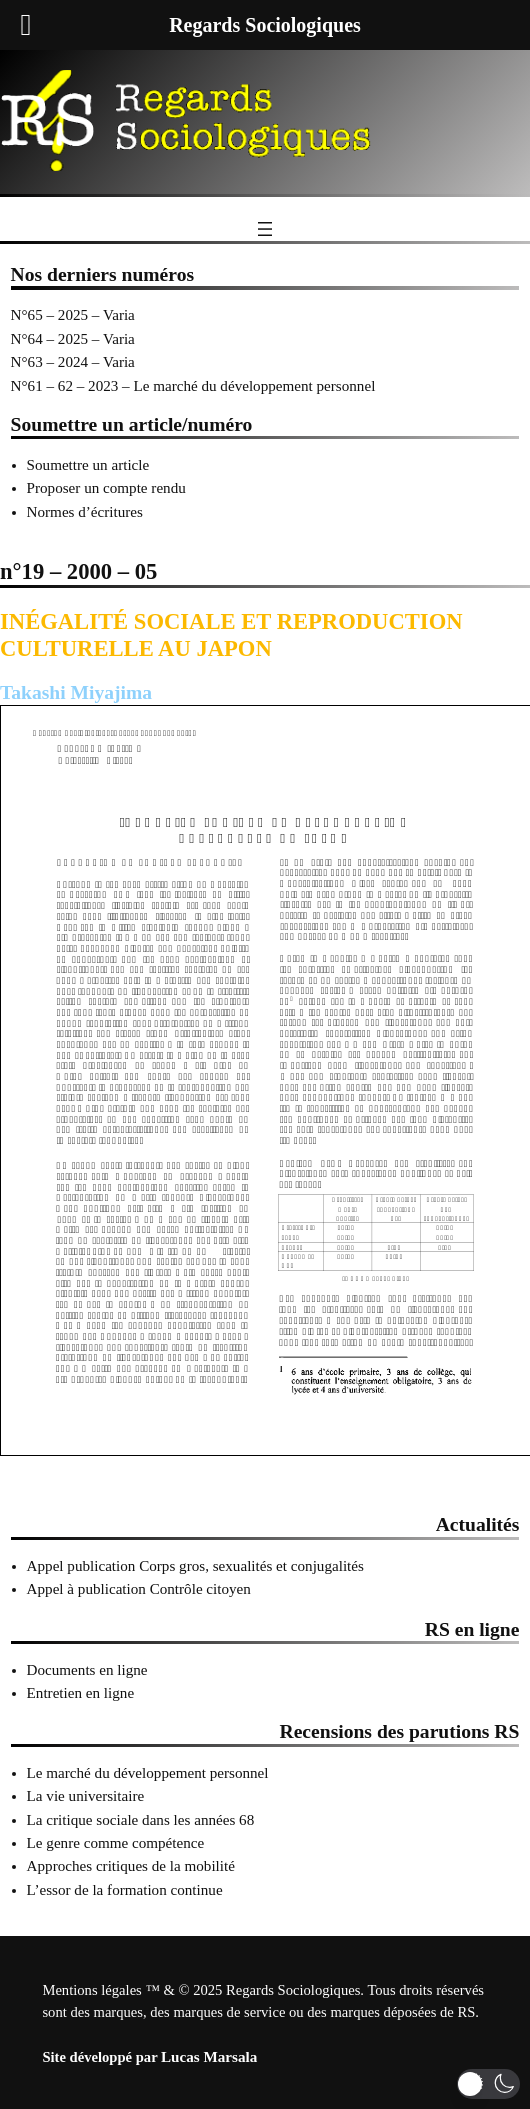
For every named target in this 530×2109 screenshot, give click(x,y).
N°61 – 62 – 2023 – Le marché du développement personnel (193, 386)
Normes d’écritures (85, 512)
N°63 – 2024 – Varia (73, 362)
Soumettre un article (88, 465)
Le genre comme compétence (116, 1843)
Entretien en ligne (81, 1693)
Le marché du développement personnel (148, 1773)
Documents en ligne (87, 1670)
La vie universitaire (86, 1796)
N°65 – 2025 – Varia (73, 315)
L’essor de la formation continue (125, 1890)
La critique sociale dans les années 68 (141, 1820)
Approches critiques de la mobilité (131, 1866)
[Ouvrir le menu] (265, 229)
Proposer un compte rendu (106, 488)
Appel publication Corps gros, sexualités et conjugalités (195, 1566)
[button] (488, 2084)
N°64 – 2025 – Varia (73, 339)
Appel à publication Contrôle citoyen (139, 1589)
